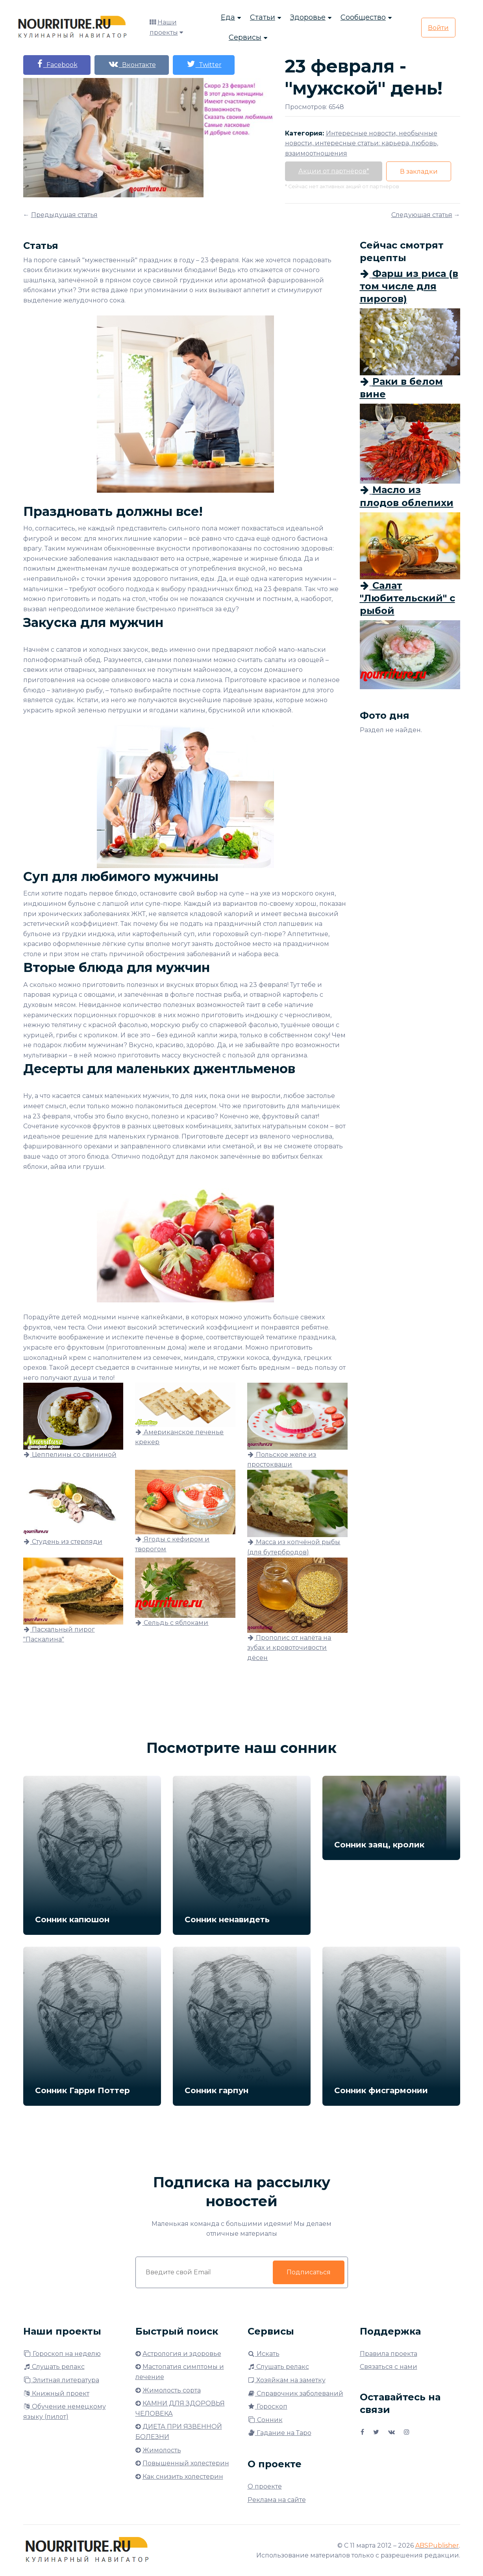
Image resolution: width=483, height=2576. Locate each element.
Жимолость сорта (171, 2390)
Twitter (206, 64)
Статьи (262, 17)
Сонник (265, 2420)
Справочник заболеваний (295, 2393)
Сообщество (363, 17)
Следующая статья (421, 215)
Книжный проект (56, 2393)
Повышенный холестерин (185, 2463)
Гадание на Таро (279, 2433)
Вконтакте (133, 64)
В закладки (420, 171)
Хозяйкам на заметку (287, 2380)
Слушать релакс (54, 2366)
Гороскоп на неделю (62, 2353)
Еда (228, 17)
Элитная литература (61, 2380)
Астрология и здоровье (181, 2353)
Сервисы (245, 37)
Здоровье (308, 17)
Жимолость (161, 2450)
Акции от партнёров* (334, 171)
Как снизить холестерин (182, 2476)
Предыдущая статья (64, 215)
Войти (438, 28)
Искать (263, 2353)
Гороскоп (267, 2406)
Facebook (57, 64)
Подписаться (309, 2272)
